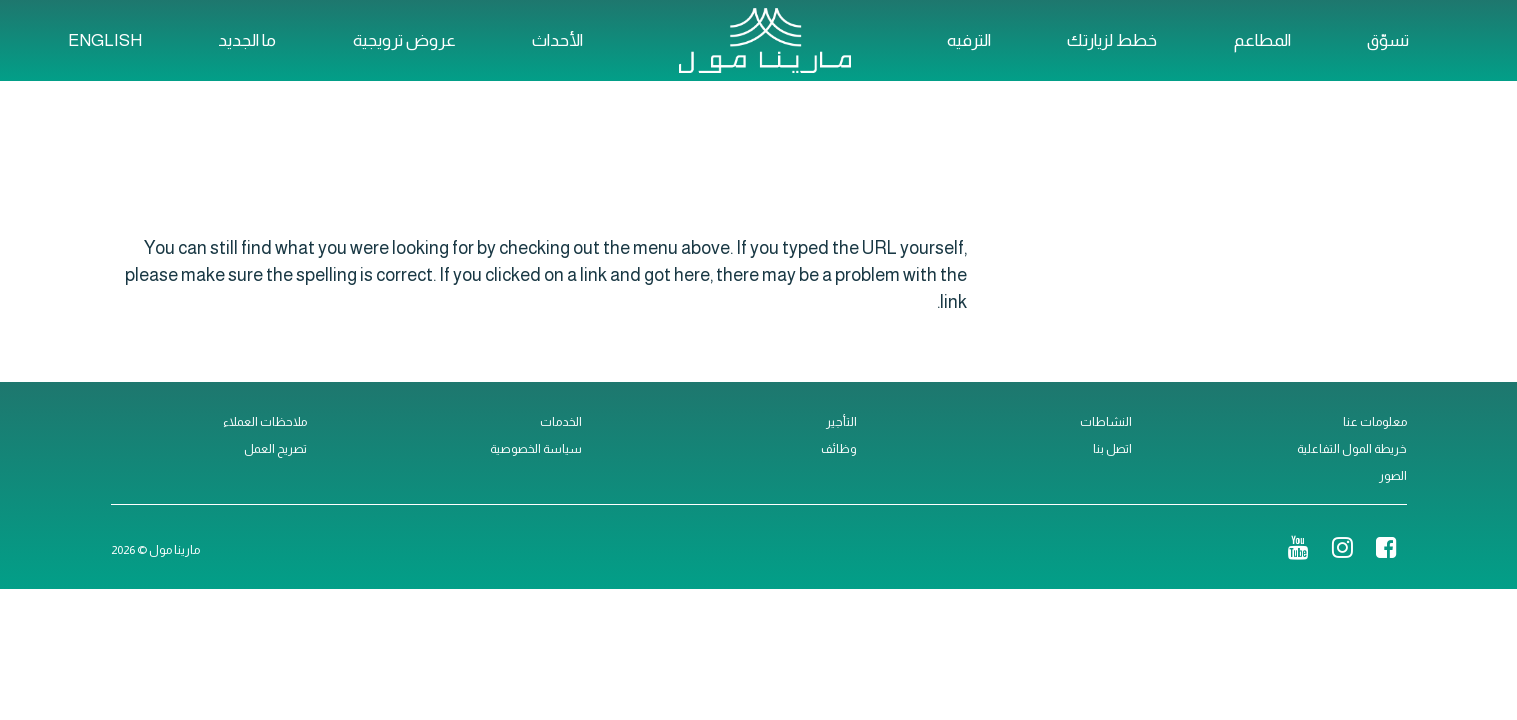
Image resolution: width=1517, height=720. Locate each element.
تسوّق (1388, 40)
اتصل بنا (1112, 449)
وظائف (839, 449)
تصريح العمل (275, 449)
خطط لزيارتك (1112, 40)
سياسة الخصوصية (536, 449)
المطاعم (1262, 40)
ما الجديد (247, 40)
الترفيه (969, 40)
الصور (1393, 476)
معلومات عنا (1375, 422)
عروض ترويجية (404, 40)
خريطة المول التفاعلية (1352, 449)
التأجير (841, 422)
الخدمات (561, 422)
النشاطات (1106, 422)
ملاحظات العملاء (265, 422)
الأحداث (557, 40)
